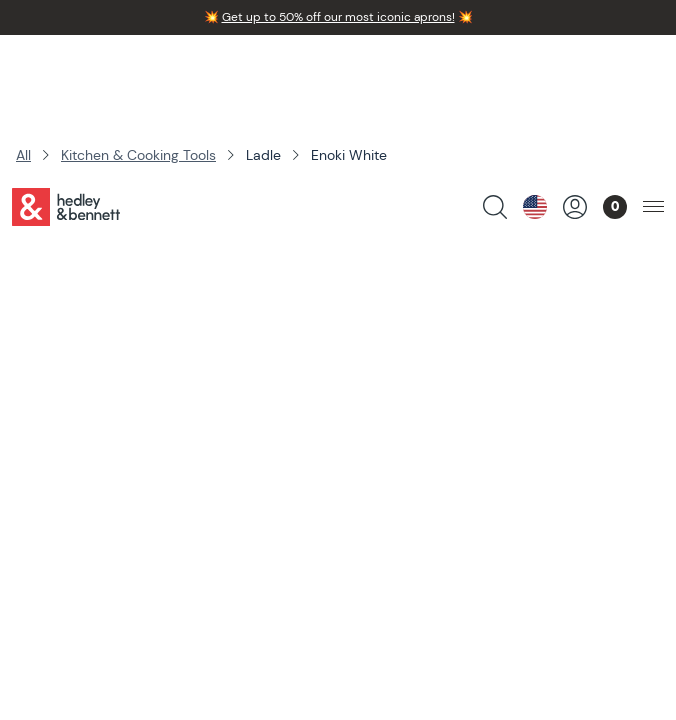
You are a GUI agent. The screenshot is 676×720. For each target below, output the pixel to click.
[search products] (495, 66)
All (23, 155)
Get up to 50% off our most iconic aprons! (338, 17)
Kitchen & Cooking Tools (138, 155)
